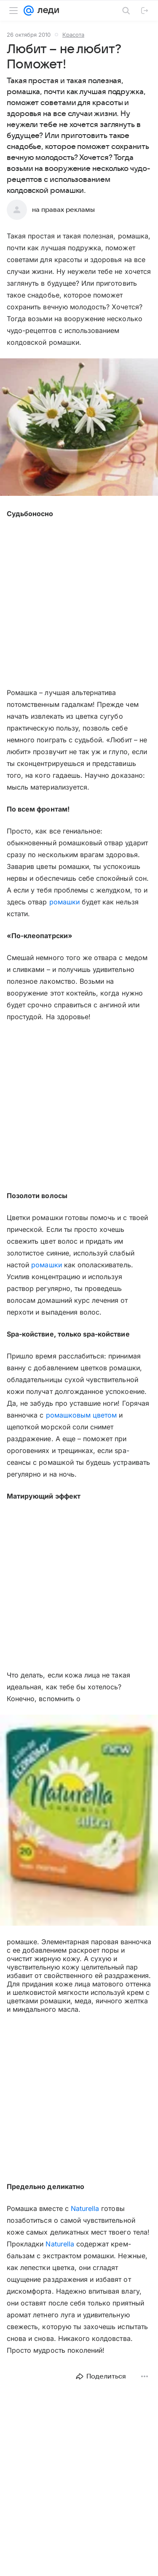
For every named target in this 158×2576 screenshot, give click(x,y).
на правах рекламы (63, 210)
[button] (79, 428)
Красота (73, 34)
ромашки (64, 902)
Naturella (85, 2208)
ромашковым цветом (81, 1415)
